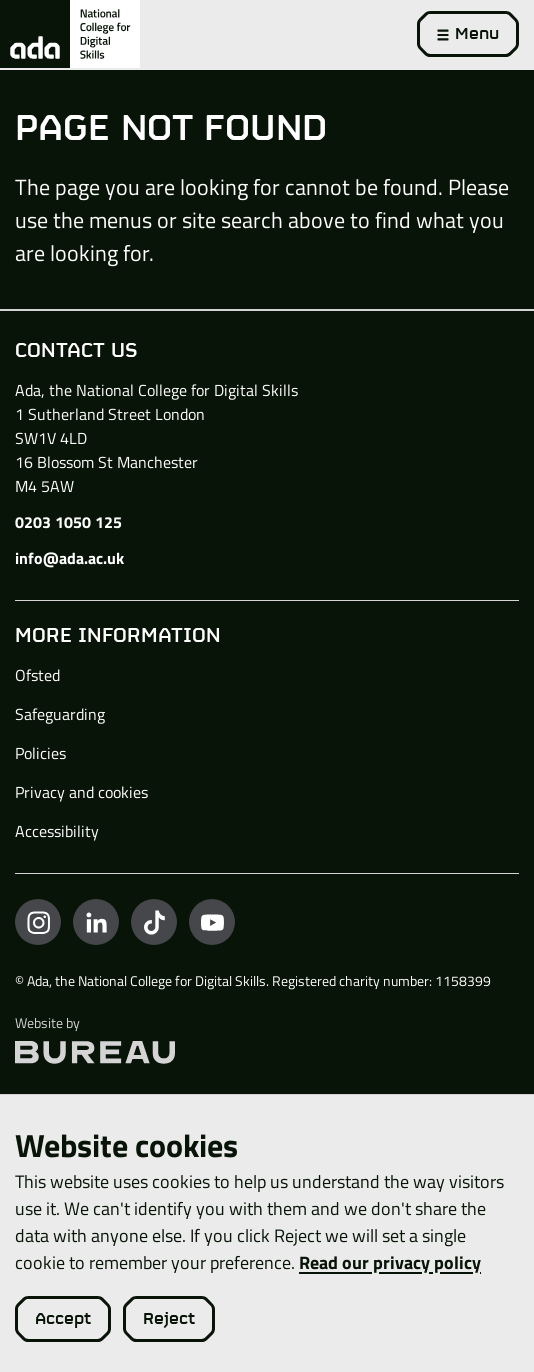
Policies (40, 753)
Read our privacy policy (390, 1262)
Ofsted (37, 675)
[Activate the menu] (468, 34)
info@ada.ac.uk (69, 558)
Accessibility (57, 831)
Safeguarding (60, 714)
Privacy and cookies (81, 792)
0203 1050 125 (68, 522)
